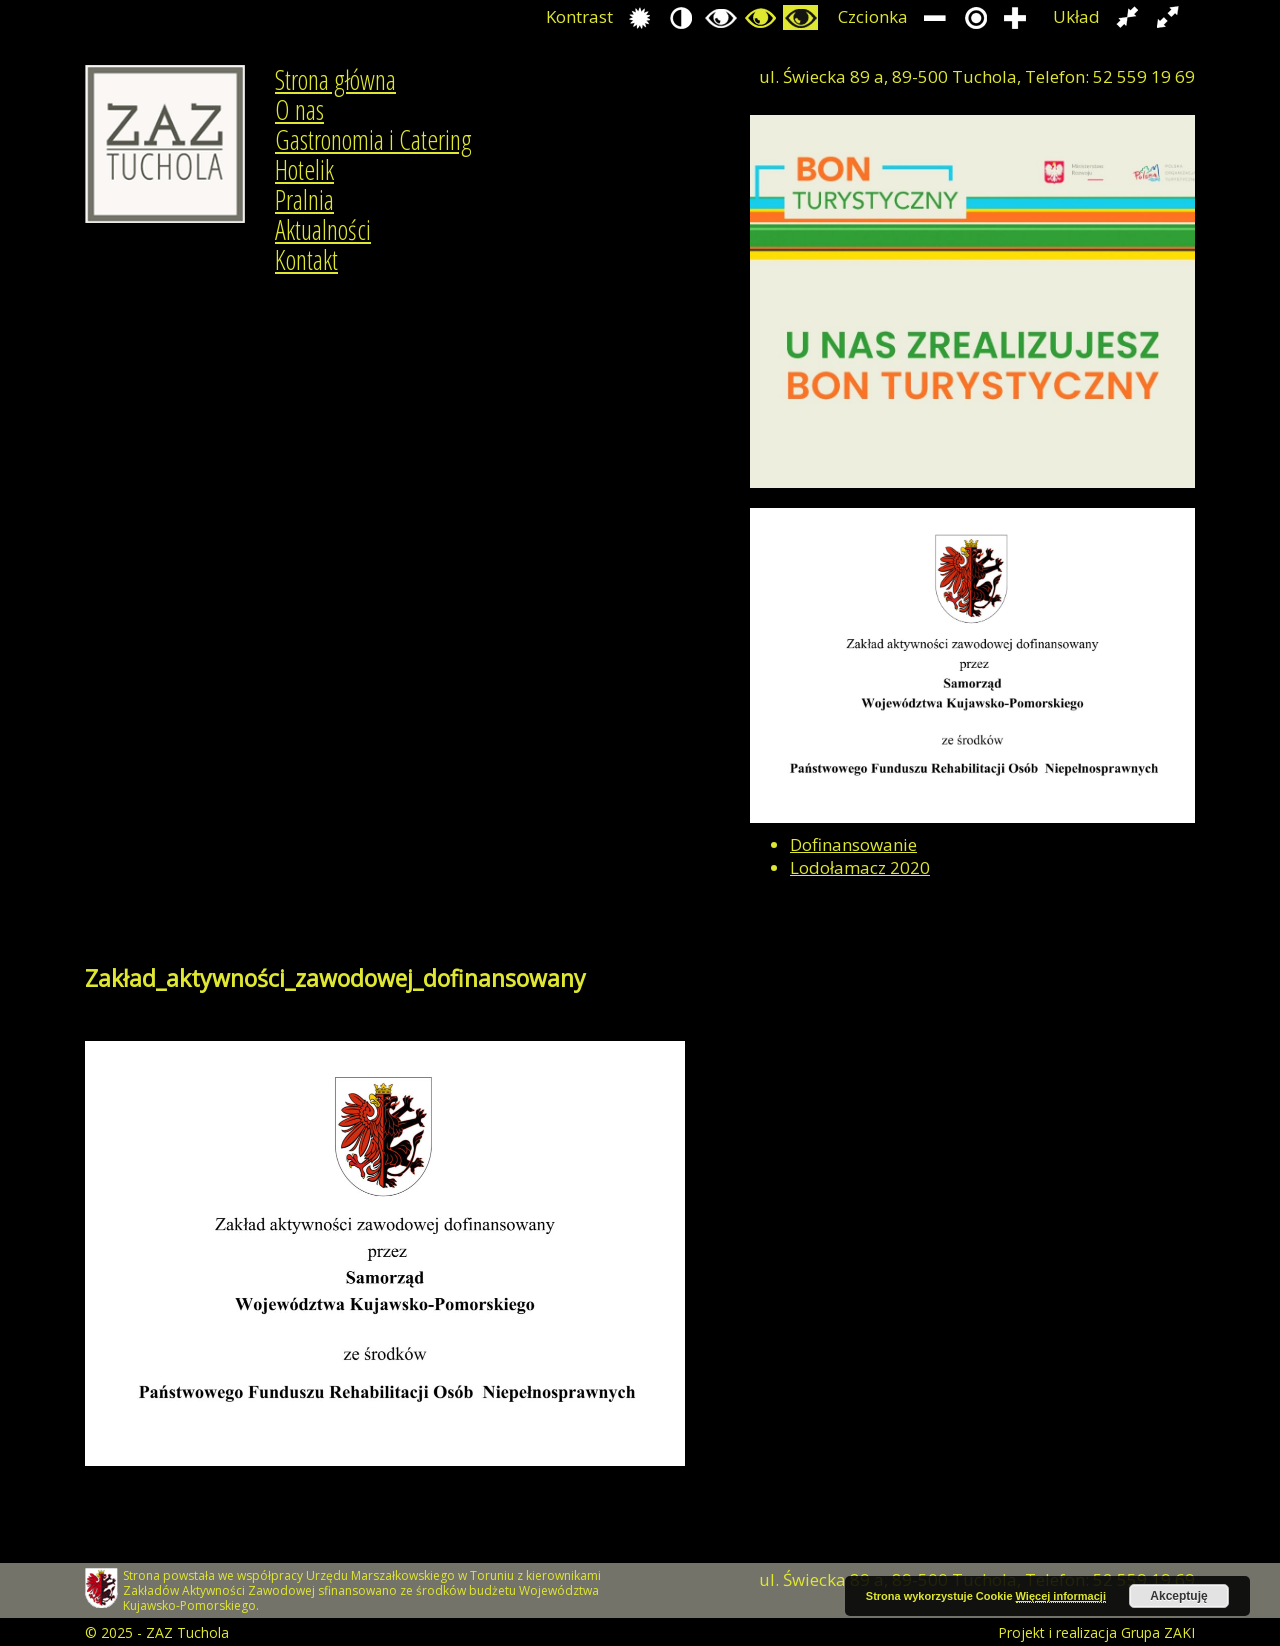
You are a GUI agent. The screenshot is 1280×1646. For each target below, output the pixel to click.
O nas (299, 110)
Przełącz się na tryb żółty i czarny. (800, 17)
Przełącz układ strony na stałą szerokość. (1127, 17)
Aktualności (323, 230)
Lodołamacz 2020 (860, 867)
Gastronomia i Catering (373, 140)
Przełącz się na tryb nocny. (680, 17)
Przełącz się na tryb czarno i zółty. (760, 17)
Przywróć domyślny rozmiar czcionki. (975, 17)
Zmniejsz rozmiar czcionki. (935, 17)
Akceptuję (1178, 1596)
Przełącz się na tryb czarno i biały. (720, 17)
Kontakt (306, 260)
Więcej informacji (1061, 1596)
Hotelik (304, 170)
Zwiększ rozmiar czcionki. (1015, 17)
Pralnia (304, 200)
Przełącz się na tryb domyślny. (640, 17)
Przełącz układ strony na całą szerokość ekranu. (1167, 17)
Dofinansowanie (853, 844)
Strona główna (335, 80)
